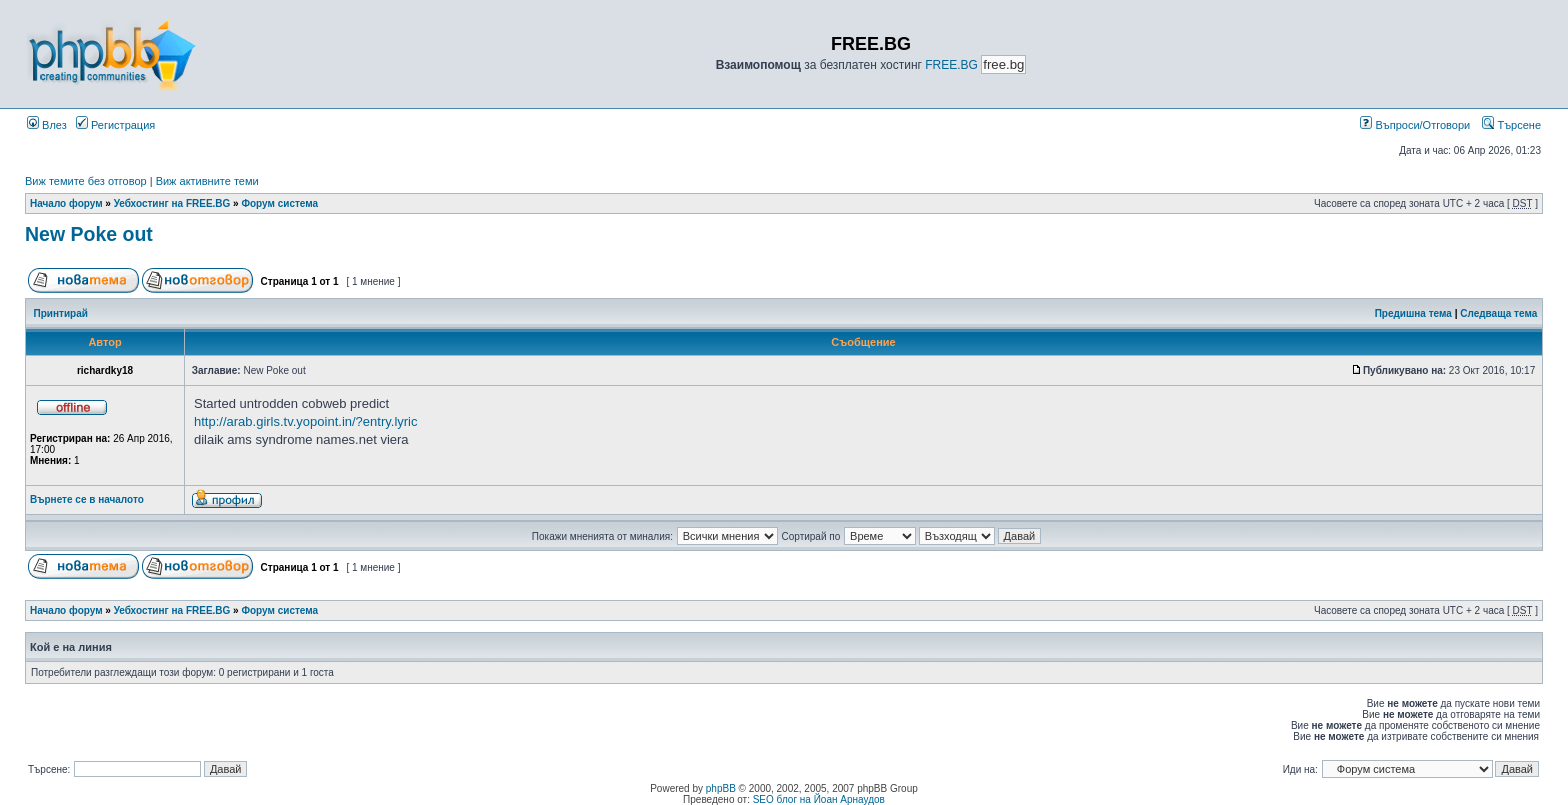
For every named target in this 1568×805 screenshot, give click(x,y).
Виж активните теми (207, 181)
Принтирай (61, 313)
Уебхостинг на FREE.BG (172, 203)
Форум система (279, 203)
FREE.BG (951, 65)
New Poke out (89, 234)
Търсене (1511, 125)
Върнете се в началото (87, 499)
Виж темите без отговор (86, 181)
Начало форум (66, 203)
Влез (47, 125)
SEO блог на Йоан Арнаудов (819, 799)
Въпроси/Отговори (1415, 125)
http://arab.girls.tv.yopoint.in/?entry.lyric (306, 421)
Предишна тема (1413, 313)
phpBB (721, 788)
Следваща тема (1498, 313)
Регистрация (115, 125)
